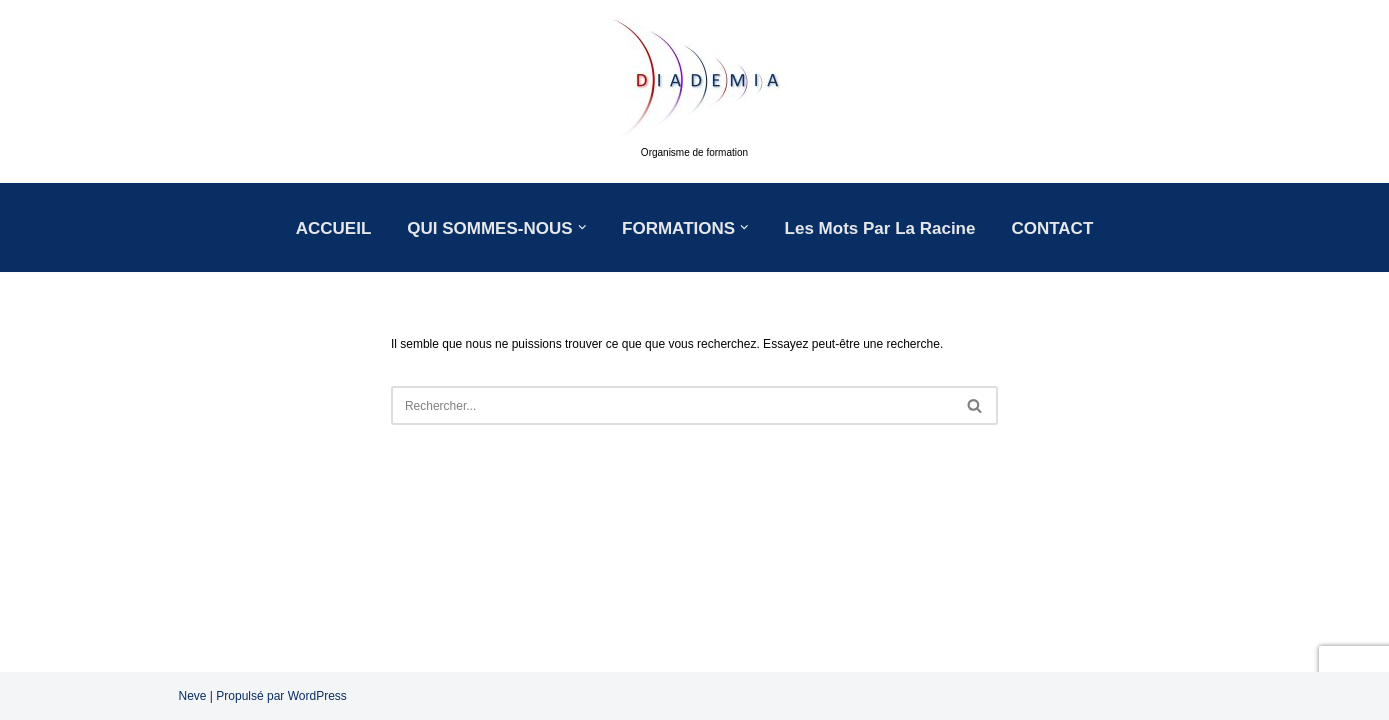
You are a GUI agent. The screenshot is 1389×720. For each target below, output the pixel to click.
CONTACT (1052, 228)
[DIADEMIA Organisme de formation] (695, 91)
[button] (582, 227)
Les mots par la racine (880, 228)
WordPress (317, 696)
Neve (193, 696)
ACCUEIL (334, 228)
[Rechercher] (672, 405)
